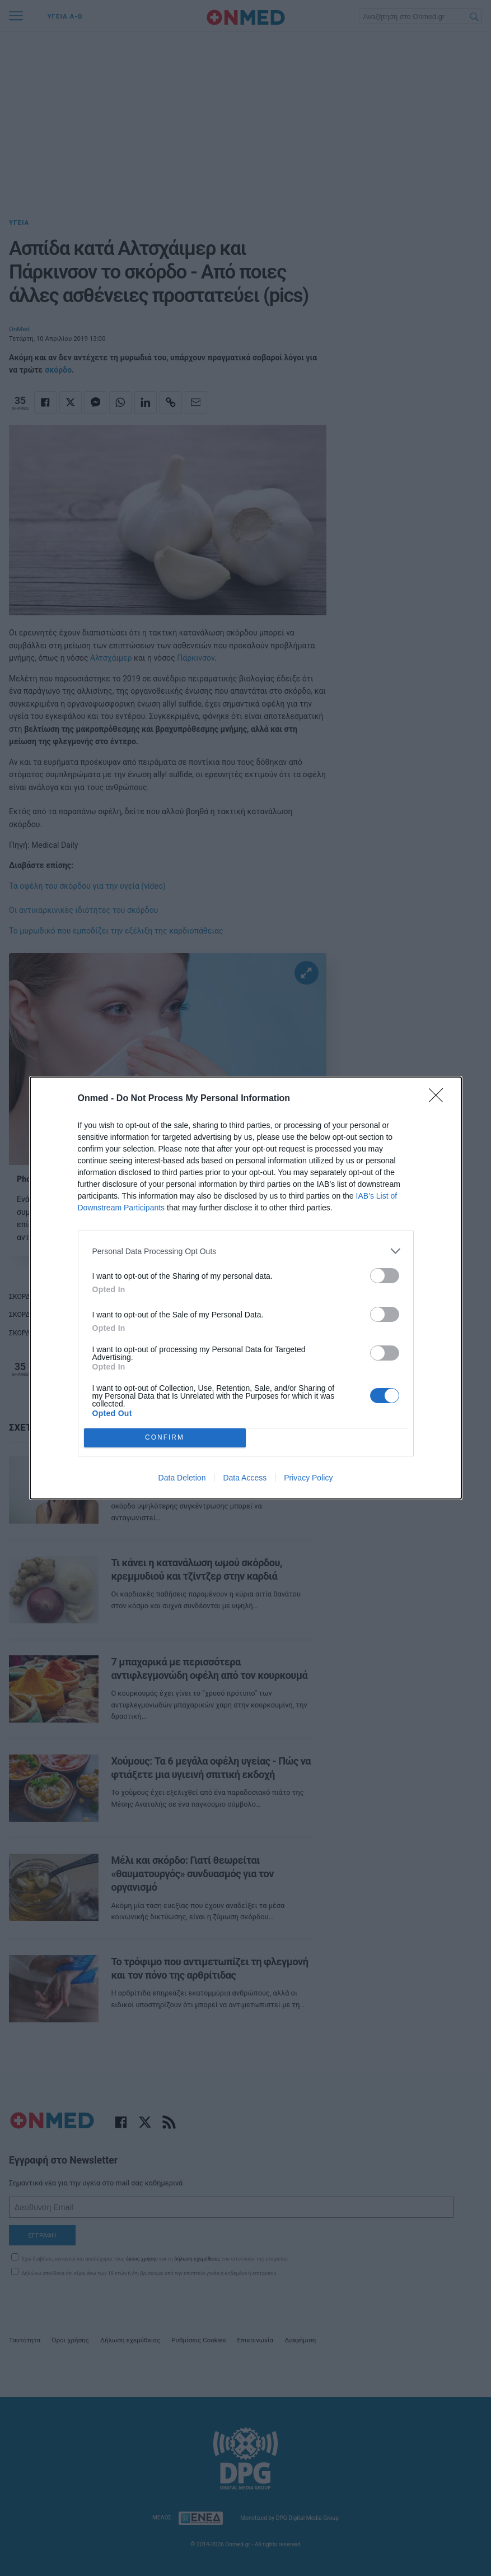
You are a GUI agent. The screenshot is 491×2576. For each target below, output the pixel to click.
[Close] (439, 1099)
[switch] (384, 1275)
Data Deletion (182, 1477)
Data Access (244, 1477)
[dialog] (245, 1288)
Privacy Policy (308, 1477)
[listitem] (245, 1251)
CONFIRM (165, 1437)
